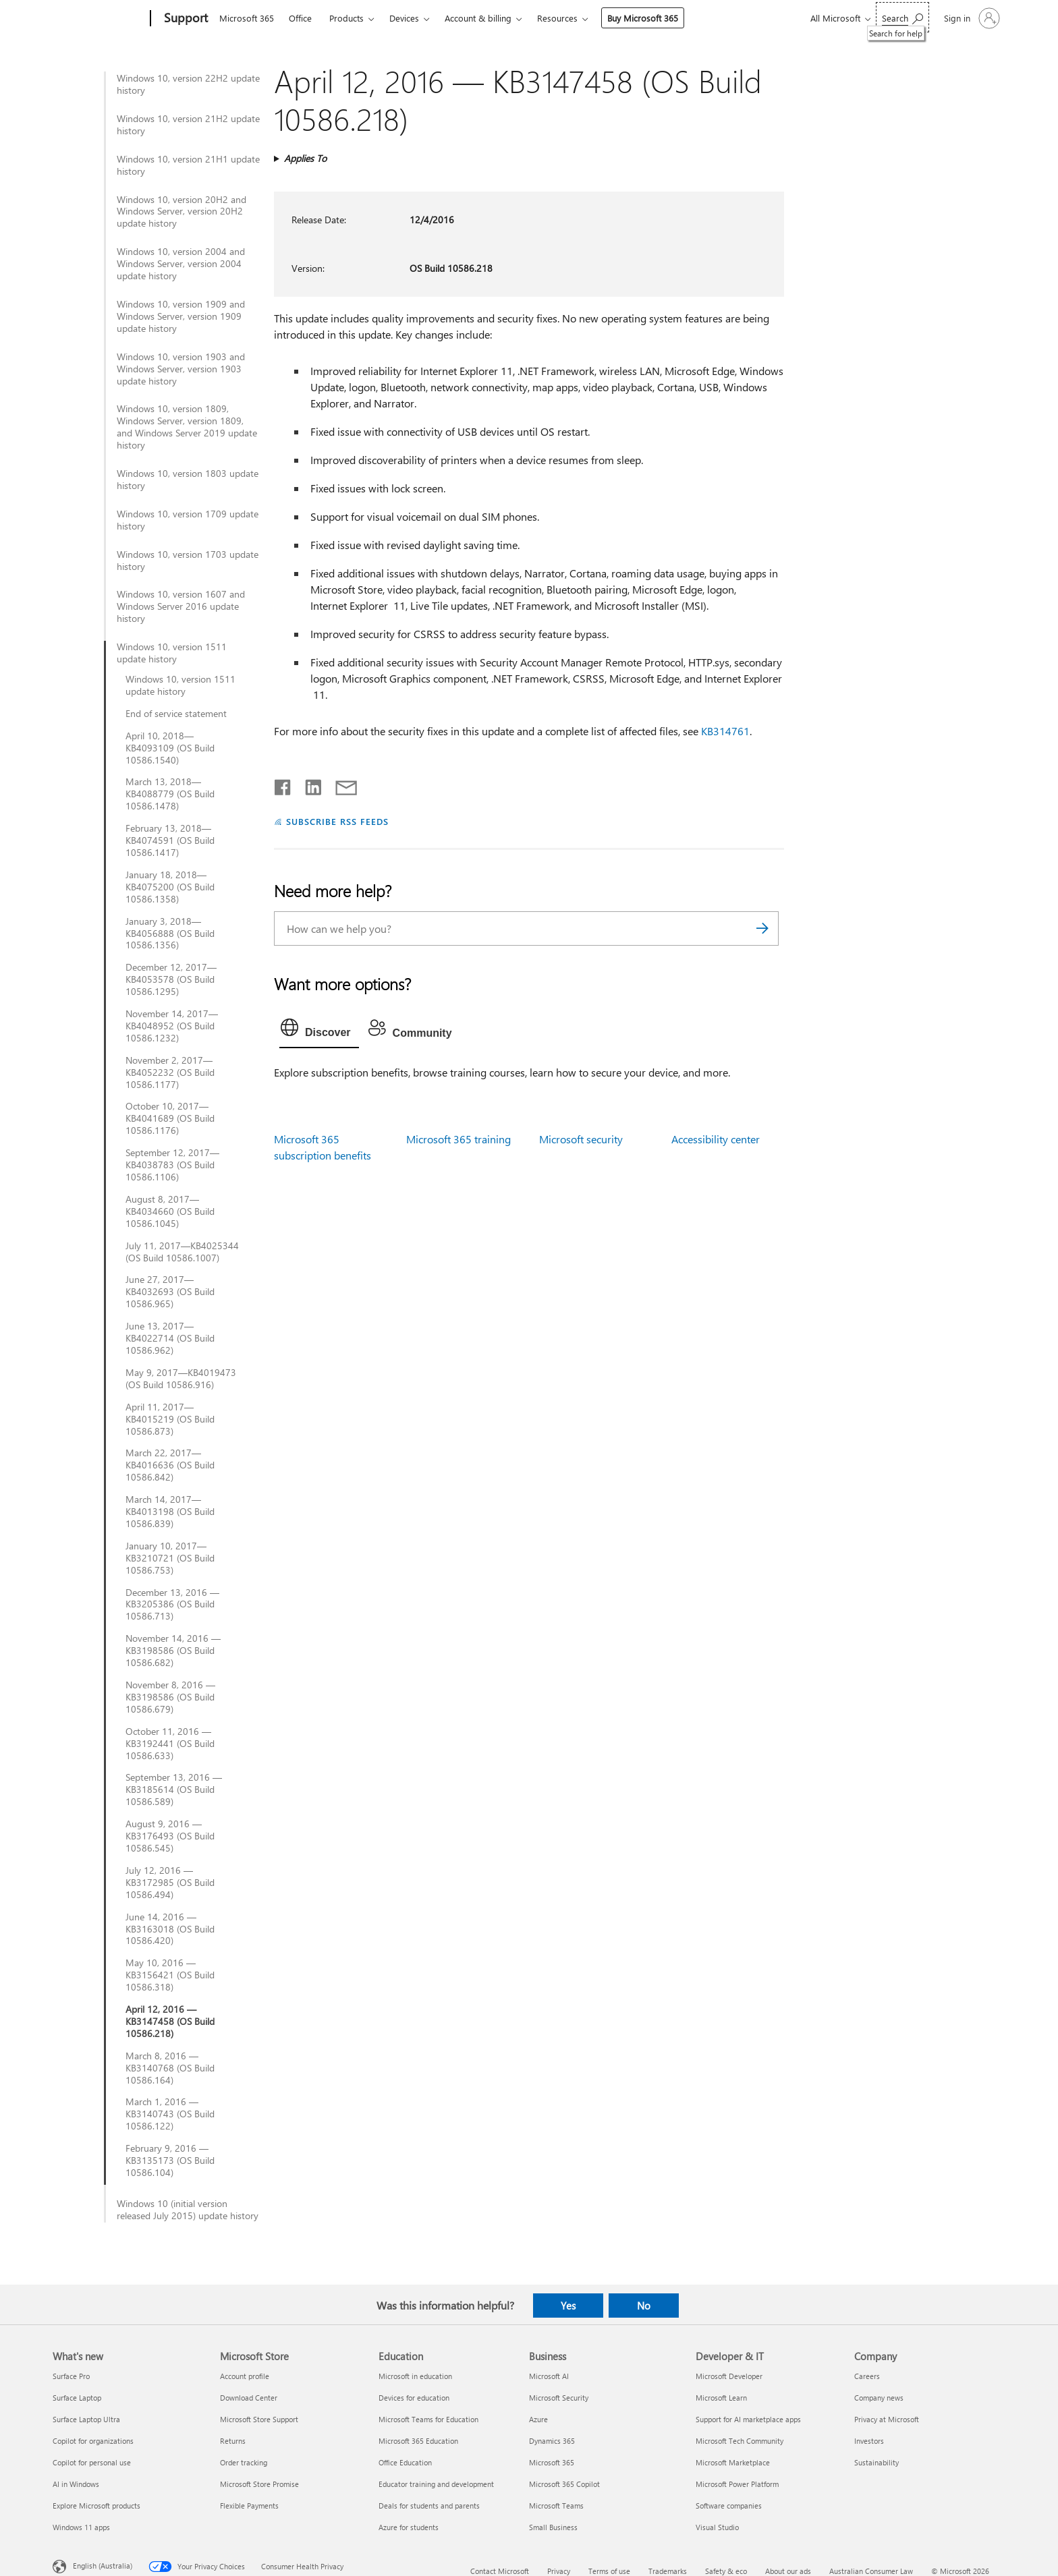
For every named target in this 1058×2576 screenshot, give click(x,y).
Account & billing (478, 18)
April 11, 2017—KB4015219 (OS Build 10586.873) (170, 1419)
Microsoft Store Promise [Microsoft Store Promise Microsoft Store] (259, 2484)
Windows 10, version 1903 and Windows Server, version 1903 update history (181, 369)
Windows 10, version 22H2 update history (188, 84)
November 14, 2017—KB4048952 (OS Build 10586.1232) (172, 1026)
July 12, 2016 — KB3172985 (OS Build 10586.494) (170, 1882)
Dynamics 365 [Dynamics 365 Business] (552, 2441)
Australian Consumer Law (871, 2571)
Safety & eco (726, 2571)
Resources (557, 18)
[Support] (184, 19)
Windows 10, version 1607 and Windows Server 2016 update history (181, 606)
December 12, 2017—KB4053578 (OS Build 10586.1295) (171, 979)
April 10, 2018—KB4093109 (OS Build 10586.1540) (170, 748)
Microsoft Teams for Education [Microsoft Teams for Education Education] (428, 2419)
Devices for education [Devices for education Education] (414, 2398)
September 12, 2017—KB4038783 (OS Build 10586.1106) (172, 1165)
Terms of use (609, 2571)
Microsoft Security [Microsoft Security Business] (558, 2398)
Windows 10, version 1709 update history (187, 520)
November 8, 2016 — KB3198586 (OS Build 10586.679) (170, 1697)
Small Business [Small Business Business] (553, 2527)
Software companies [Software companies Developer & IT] (729, 2505)
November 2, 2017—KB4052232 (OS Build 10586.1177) (170, 1072)
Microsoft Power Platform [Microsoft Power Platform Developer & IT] (737, 2484)
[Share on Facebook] (283, 784)
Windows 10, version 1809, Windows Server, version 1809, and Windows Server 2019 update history (187, 427)
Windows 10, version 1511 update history (172, 653)
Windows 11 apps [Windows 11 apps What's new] (81, 2527)
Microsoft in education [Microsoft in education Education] (415, 2376)
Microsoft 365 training (458, 1139)
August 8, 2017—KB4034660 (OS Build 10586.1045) (170, 1211)
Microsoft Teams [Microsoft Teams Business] (556, 2505)
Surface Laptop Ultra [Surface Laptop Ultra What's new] (86, 2419)
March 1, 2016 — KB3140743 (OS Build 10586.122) (170, 2114)
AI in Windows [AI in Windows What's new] (76, 2484)
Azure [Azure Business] (538, 2419)
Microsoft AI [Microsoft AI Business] (549, 2376)
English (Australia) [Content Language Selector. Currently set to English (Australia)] (102, 2565)
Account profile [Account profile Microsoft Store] (244, 2376)
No (643, 2305)
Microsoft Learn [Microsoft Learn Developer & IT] (721, 2398)
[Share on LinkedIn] (308, 784)
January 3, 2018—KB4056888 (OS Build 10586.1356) (170, 933)
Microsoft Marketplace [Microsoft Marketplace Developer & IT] (733, 2462)
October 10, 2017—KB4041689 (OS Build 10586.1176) (170, 1118)
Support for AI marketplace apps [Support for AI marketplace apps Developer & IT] (748, 2419)
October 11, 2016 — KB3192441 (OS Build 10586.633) (170, 1743)
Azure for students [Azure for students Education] (409, 2527)
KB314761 (725, 731)
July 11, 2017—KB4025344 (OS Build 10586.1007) (182, 1252)
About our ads (788, 2571)
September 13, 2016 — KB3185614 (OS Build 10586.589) (174, 1789)
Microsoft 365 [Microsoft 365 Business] (551, 2462)
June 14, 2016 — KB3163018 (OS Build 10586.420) (170, 1929)
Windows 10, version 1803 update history (187, 479)
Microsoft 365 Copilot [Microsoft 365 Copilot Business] (564, 2484)
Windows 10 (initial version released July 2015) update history (187, 2210)
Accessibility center (715, 1139)
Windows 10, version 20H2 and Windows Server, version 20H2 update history (181, 212)
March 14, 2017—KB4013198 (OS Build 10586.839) (170, 1511)
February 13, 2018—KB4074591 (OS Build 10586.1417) (170, 840)
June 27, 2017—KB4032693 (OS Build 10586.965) (170, 1291)
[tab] (319, 1030)
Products (346, 18)
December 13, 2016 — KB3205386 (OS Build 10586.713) (172, 1604)
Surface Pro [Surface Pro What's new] (71, 2376)
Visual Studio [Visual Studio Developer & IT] (717, 2527)
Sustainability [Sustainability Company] (876, 2462)
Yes (568, 2305)
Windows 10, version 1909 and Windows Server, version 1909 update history (181, 316)
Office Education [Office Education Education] (405, 2462)
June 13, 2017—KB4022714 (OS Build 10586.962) (170, 1338)
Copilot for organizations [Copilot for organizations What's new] (93, 2441)
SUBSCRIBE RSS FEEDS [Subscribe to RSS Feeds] (337, 821)
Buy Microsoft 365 (642, 18)
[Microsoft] (99, 19)
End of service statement (176, 714)
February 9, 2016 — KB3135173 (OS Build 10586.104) (170, 2160)
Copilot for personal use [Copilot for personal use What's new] (92, 2462)
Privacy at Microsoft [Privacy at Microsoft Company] (886, 2419)
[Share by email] (340, 784)
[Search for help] (902, 17)
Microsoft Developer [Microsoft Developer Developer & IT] (729, 2376)
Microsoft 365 (246, 18)
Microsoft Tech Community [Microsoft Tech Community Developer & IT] (739, 2441)
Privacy (558, 2571)
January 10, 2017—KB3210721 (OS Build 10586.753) (170, 1558)
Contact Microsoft (499, 2571)
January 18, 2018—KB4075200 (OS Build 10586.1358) (170, 887)
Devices (404, 18)
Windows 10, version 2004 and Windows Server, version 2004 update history (181, 264)
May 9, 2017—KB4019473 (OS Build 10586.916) (181, 1379)
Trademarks (667, 2571)
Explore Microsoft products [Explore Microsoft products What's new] (96, 2505)
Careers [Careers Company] (867, 2376)
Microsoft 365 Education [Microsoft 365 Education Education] (418, 2441)
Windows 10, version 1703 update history (187, 560)
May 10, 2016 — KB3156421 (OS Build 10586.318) (170, 1975)
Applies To (305, 158)
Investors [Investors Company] (869, 2441)
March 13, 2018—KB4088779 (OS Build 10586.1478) (170, 794)
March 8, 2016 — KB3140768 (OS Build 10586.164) (170, 2068)
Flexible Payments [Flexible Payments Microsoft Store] (249, 2505)
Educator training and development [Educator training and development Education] (436, 2484)
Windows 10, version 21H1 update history (188, 165)
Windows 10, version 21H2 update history (188, 125)
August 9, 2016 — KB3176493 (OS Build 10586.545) (170, 1836)
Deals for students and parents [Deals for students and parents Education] (429, 2505)
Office (300, 18)
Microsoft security (581, 1139)
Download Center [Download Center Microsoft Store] (248, 2398)
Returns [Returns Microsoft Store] (233, 2441)
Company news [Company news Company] (878, 2398)
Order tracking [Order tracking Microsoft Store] (243, 2462)
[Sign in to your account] (970, 18)
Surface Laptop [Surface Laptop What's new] (77, 2398)
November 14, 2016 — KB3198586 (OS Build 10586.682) (173, 1650)
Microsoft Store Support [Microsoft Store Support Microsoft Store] (259, 2419)
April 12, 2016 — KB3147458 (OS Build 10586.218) (170, 2021)
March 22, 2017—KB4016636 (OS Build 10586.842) (170, 1465)
